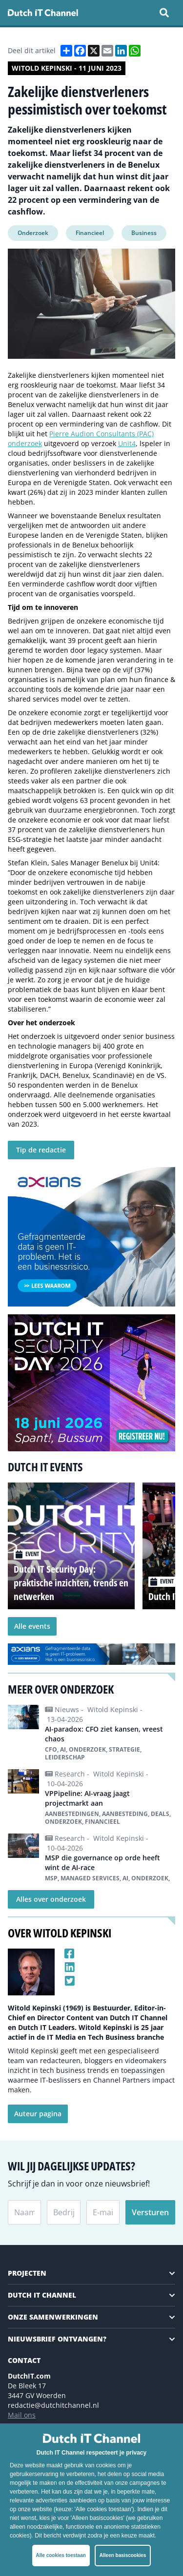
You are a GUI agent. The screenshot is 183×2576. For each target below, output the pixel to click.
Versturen (150, 2212)
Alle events (32, 1626)
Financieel (90, 233)
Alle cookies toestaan (61, 2555)
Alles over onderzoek (51, 1899)
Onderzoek (33, 233)
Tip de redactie (41, 1149)
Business (144, 233)
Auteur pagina (37, 2113)
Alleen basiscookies (123, 2555)
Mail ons (22, 2415)
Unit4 (127, 443)
